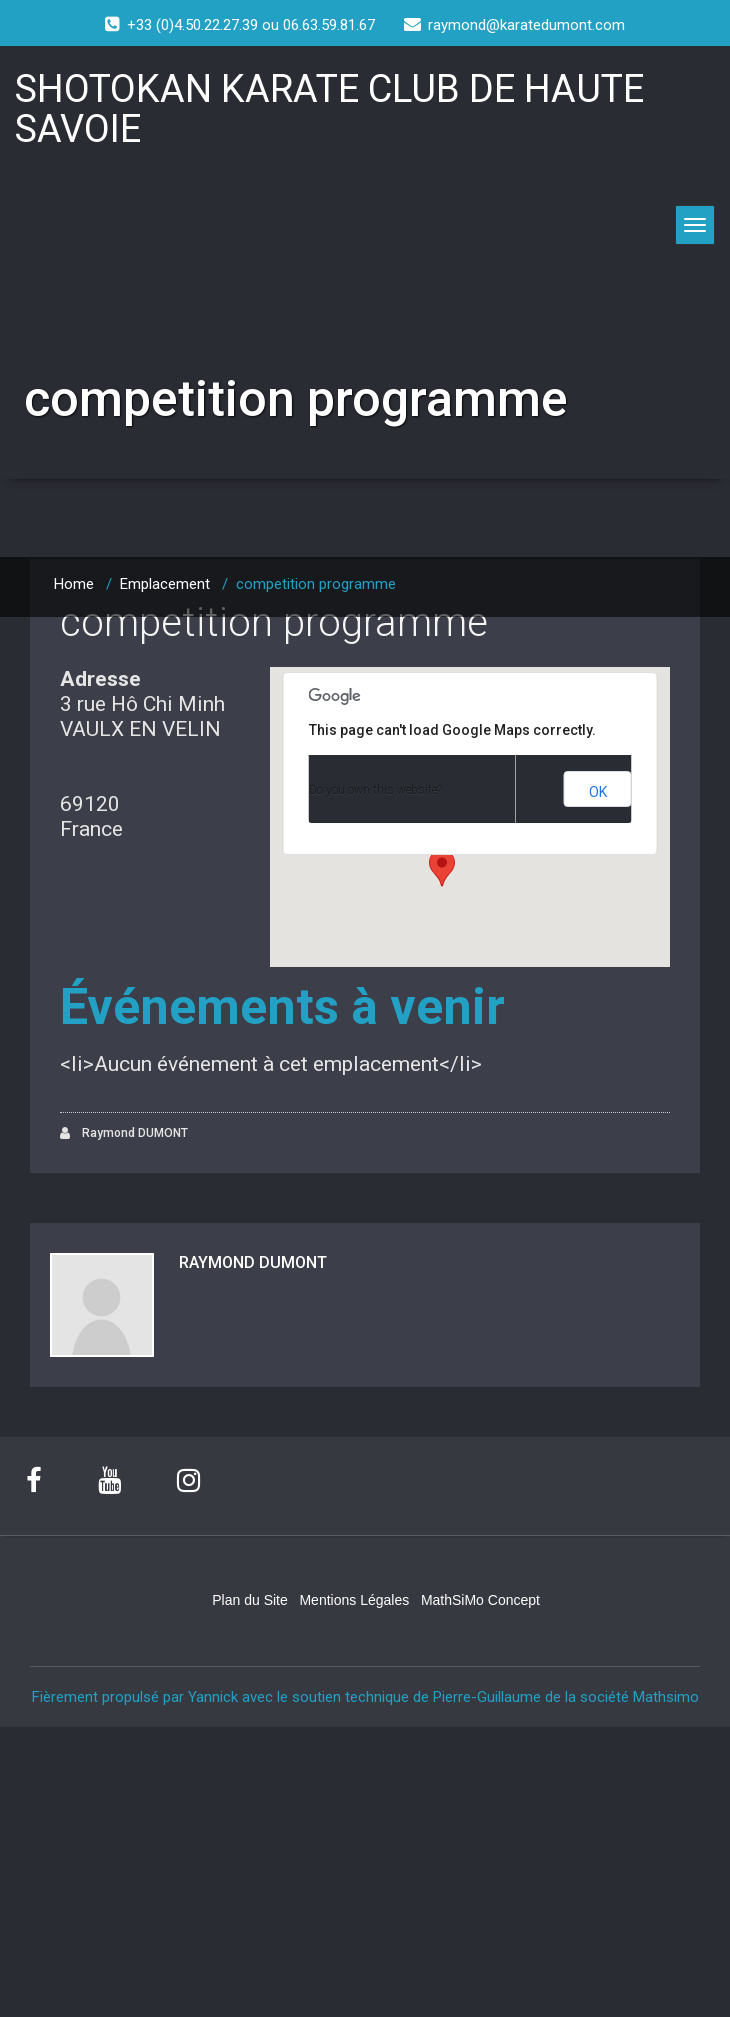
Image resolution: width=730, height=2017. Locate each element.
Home (74, 584)
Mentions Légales (354, 1599)
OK (598, 792)
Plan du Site (250, 1599)
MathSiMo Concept (480, 1599)
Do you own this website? (375, 790)
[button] (442, 868)
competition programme (274, 622)
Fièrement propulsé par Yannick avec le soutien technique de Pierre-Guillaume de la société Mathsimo (365, 1696)
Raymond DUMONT (124, 1133)
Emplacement (165, 584)
